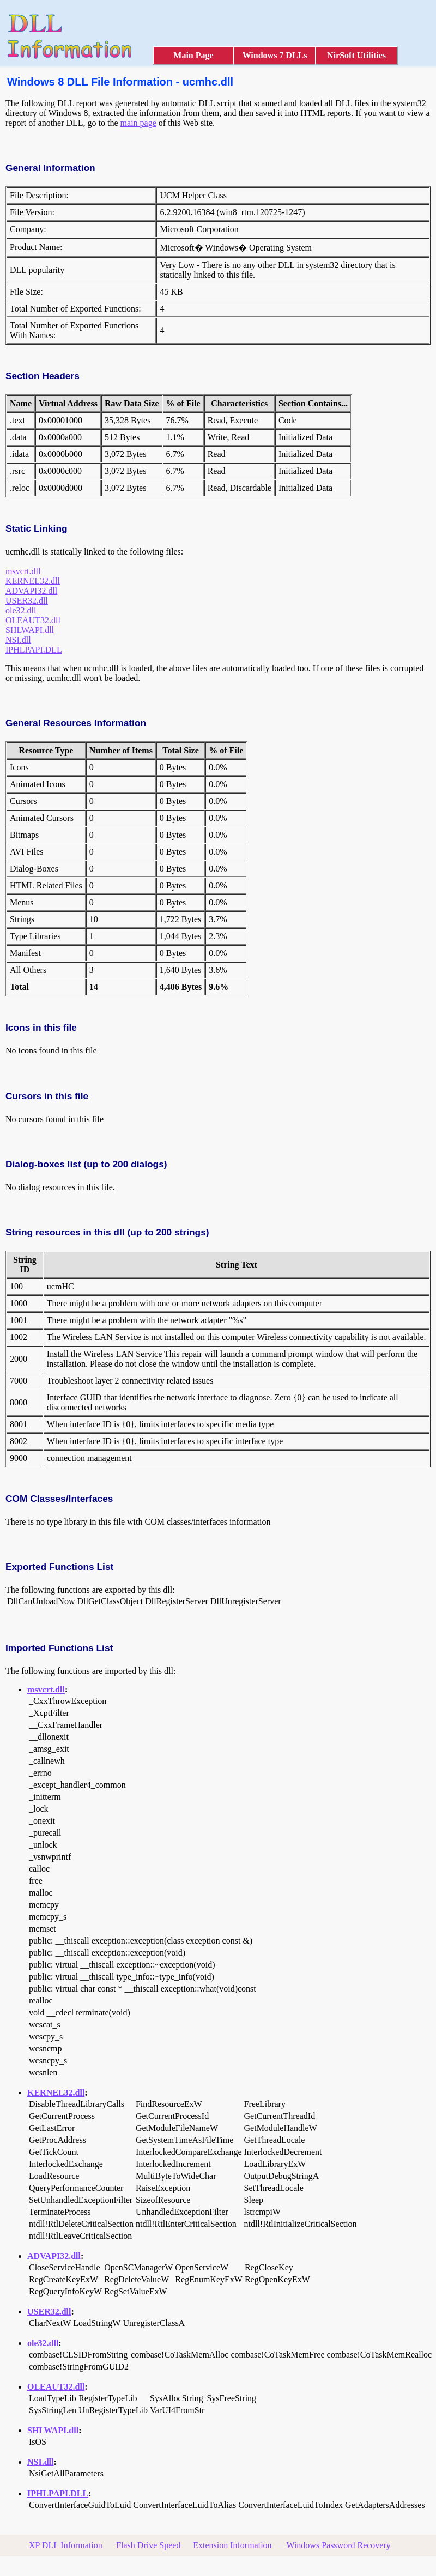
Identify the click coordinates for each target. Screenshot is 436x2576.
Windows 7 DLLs (275, 55)
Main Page (193, 55)
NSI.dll (18, 639)
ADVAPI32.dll (31, 590)
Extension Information (232, 2545)
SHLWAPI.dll (29, 630)
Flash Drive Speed (148, 2545)
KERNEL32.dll (32, 581)
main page (138, 122)
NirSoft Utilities (356, 55)
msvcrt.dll (22, 571)
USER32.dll (26, 600)
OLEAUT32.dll (32, 620)
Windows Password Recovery (338, 2545)
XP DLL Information (65, 2545)
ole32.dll (20, 610)
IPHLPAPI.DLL (33, 649)
